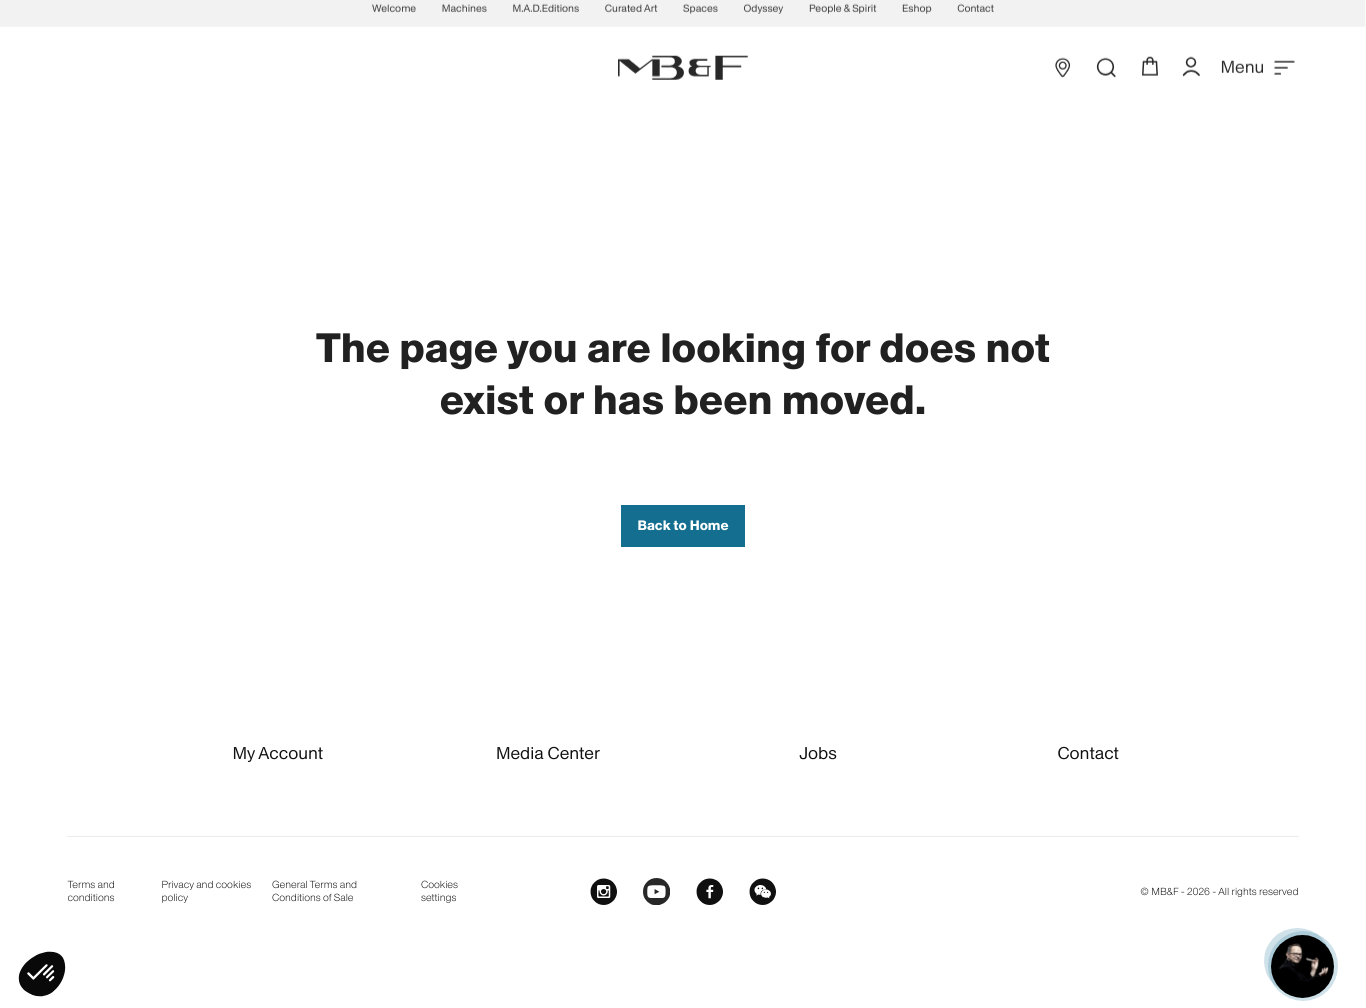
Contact (1087, 753)
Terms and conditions (90, 891)
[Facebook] (709, 890)
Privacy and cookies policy (207, 891)
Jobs (818, 753)
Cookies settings (439, 891)
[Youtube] (656, 890)
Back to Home (682, 525)
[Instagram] (603, 890)
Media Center (548, 753)
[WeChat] (762, 890)
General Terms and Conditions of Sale (314, 891)
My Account (277, 753)
